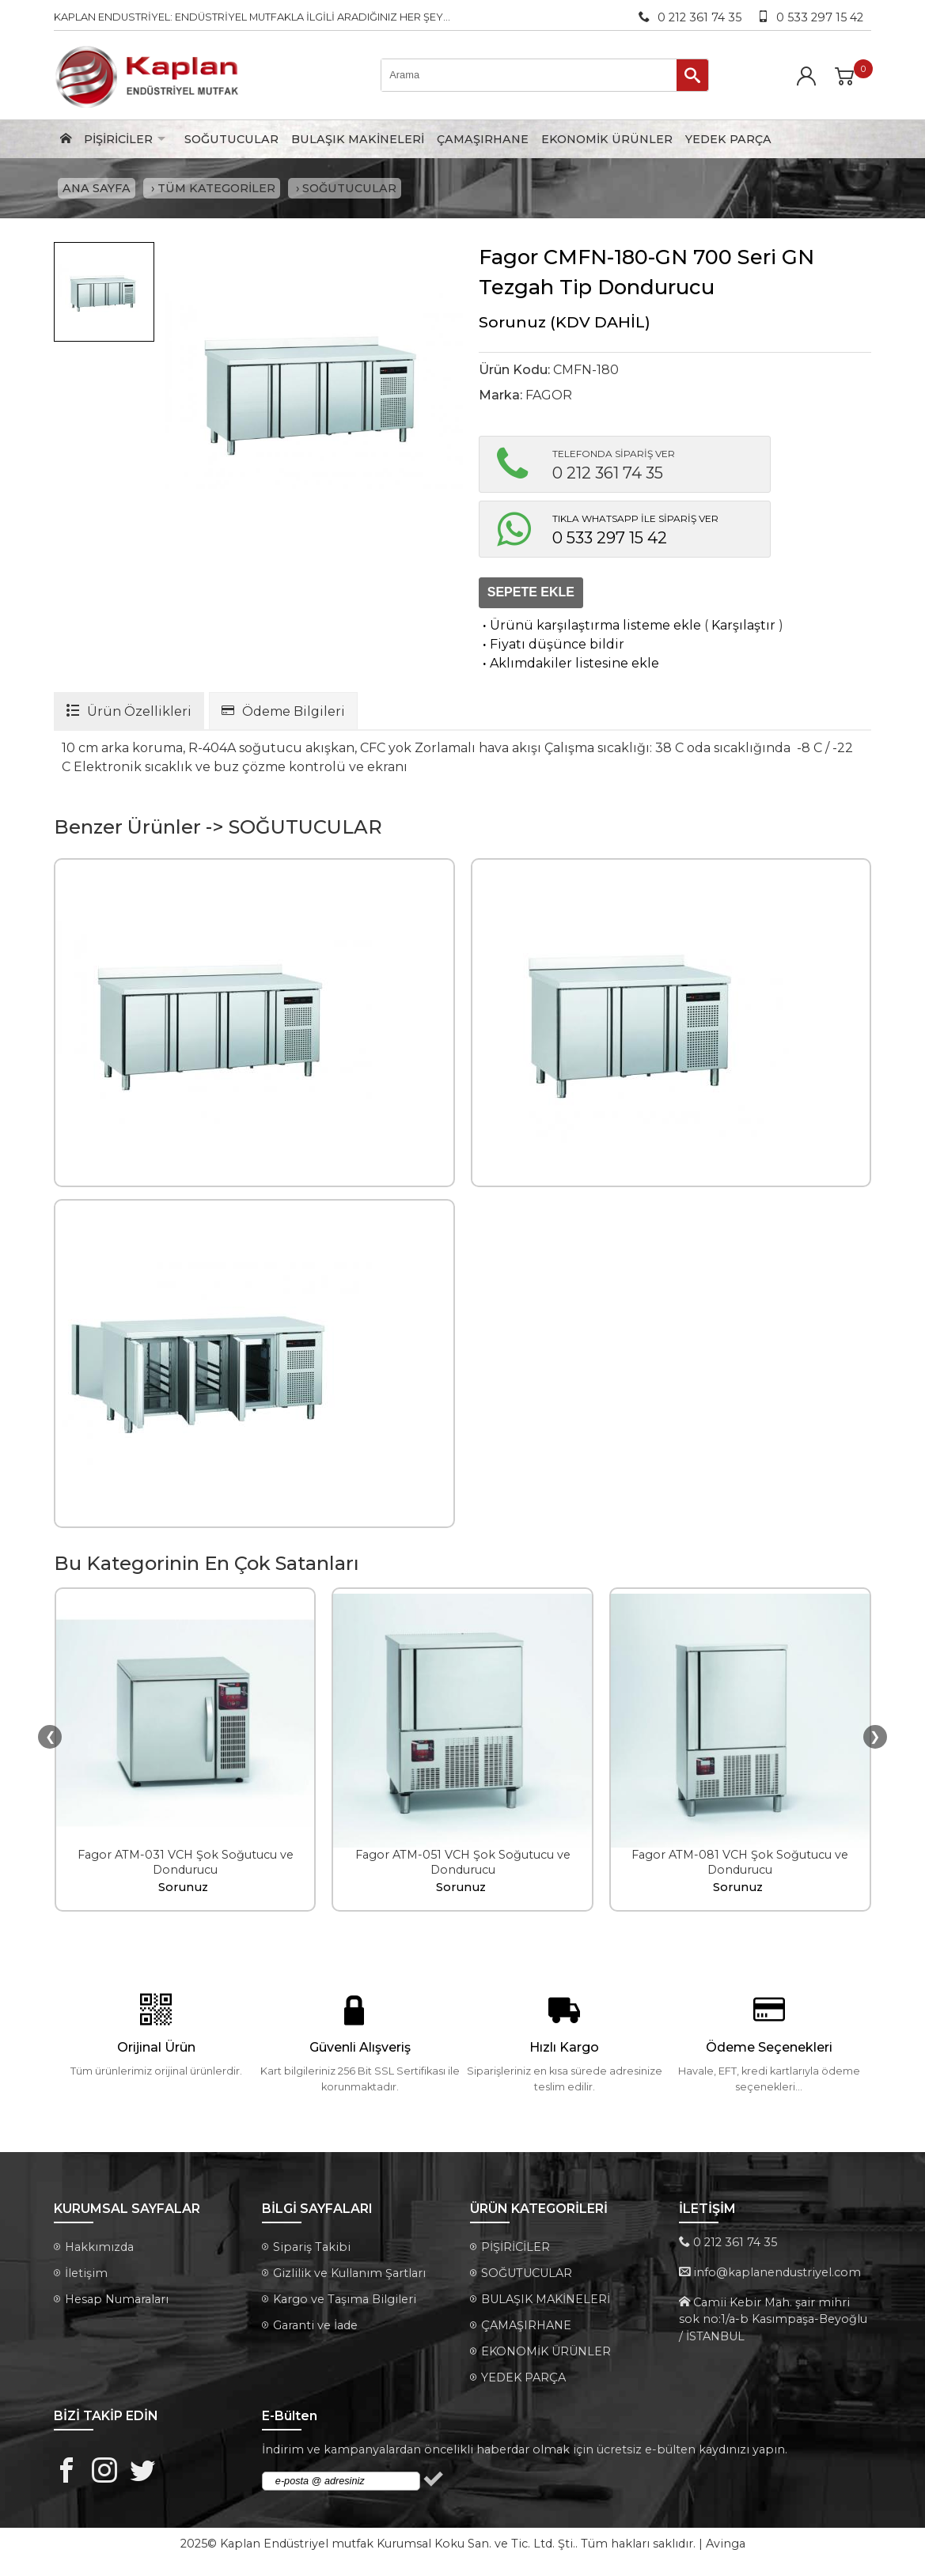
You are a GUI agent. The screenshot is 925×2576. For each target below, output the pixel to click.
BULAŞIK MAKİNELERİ (357, 139)
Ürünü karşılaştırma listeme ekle (590, 626)
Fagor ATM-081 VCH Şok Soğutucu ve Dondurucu (739, 1864)
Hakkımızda (99, 2249)
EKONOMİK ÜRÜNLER (607, 139)
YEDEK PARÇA (728, 139)
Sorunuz (512, 323)
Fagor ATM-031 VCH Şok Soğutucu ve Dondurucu (186, 1864)
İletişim (86, 2275)
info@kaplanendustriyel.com (777, 2275)
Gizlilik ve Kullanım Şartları (349, 2275)
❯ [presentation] (875, 1738)
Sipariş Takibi (312, 2249)
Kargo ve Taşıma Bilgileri (344, 2301)
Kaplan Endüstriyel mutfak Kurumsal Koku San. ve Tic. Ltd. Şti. (397, 2546)
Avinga (725, 2546)
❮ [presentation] (50, 1738)
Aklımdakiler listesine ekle (569, 664)
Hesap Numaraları (117, 2301)
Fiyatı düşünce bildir (551, 645)
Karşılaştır (743, 626)
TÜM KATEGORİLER (216, 189)
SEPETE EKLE (530, 594)
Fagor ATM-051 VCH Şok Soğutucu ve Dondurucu (463, 1864)
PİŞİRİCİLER (118, 139)
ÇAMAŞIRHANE (483, 139)
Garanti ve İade (315, 2328)
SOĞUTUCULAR (231, 139)
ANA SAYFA (97, 189)
